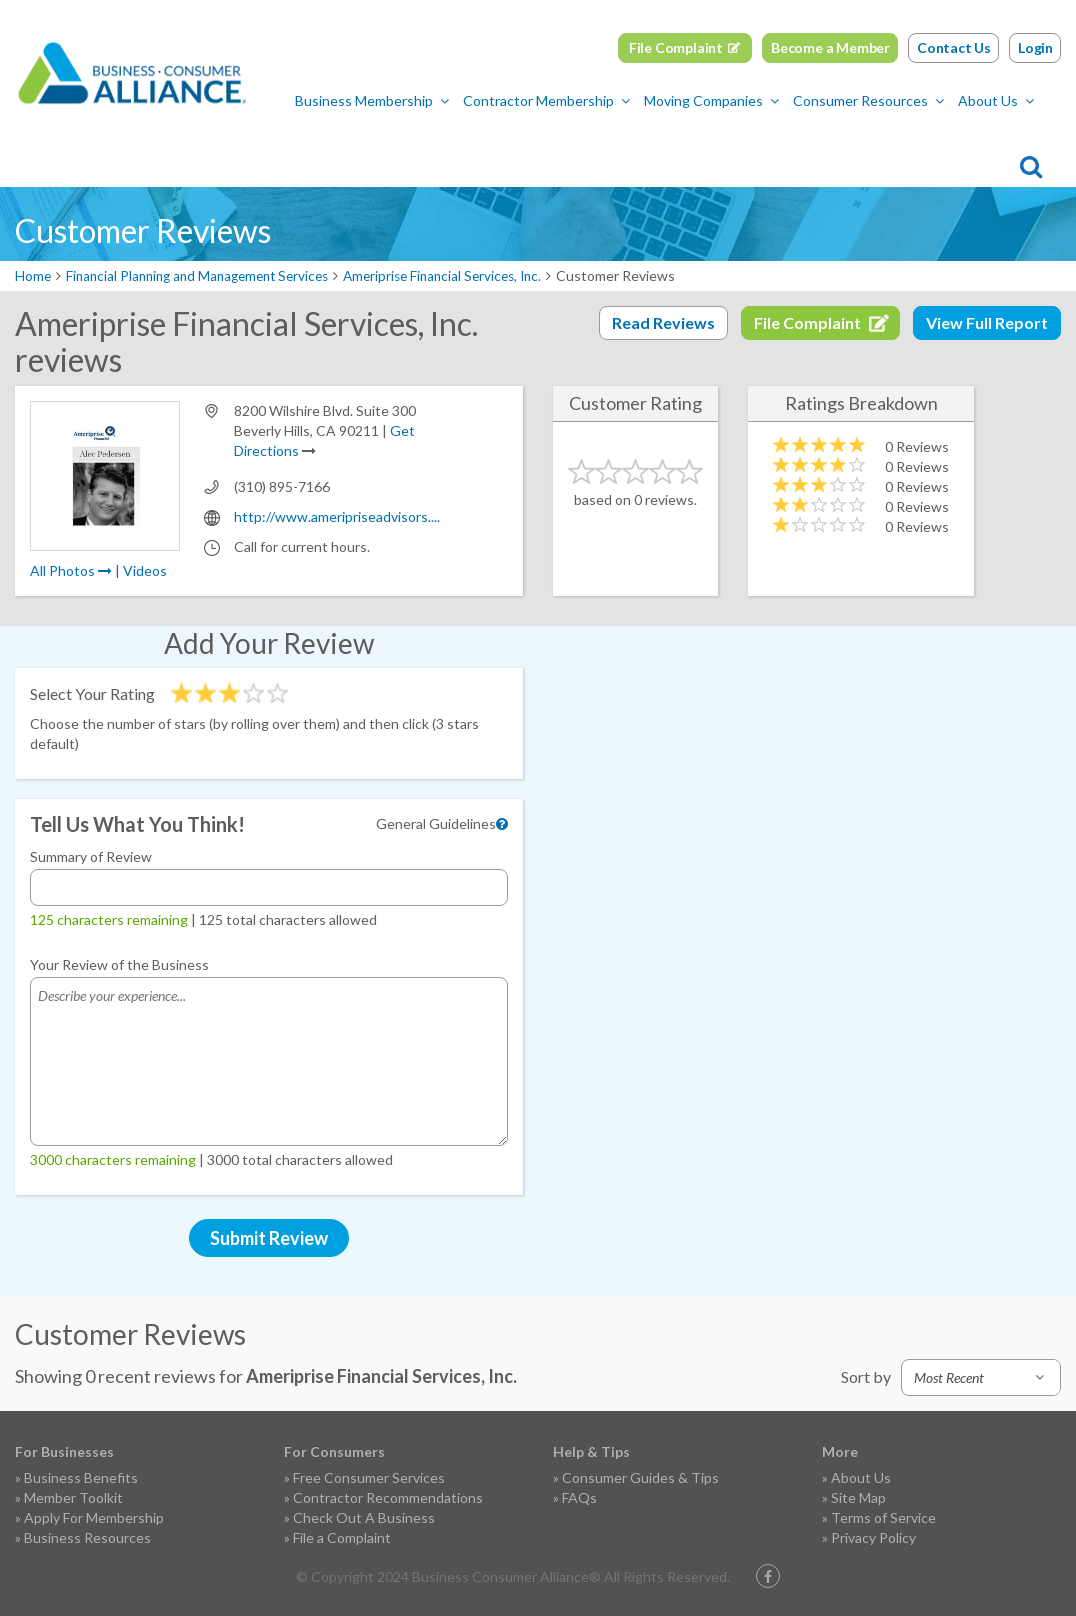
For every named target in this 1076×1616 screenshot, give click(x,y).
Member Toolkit (73, 1497)
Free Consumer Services (369, 1477)
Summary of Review (91, 856)
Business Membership (99, 145)
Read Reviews (663, 322)
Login (1035, 47)
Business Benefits (81, 1477)
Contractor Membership (273, 145)
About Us (723, 145)
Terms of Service (883, 1517)
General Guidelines (436, 823)
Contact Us (954, 47)
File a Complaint (342, 1537)
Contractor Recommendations (388, 1497)
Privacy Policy (873, 1537)
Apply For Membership (94, 1517)
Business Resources (87, 1537)
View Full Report (987, 322)
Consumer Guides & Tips (640, 1477)
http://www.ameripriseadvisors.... (337, 516)
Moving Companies (438, 145)
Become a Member (830, 47)
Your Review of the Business (119, 964)
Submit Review (269, 1238)
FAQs (579, 1497)
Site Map (858, 1497)
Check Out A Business (364, 1517)
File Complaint (676, 47)
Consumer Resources (595, 145)
